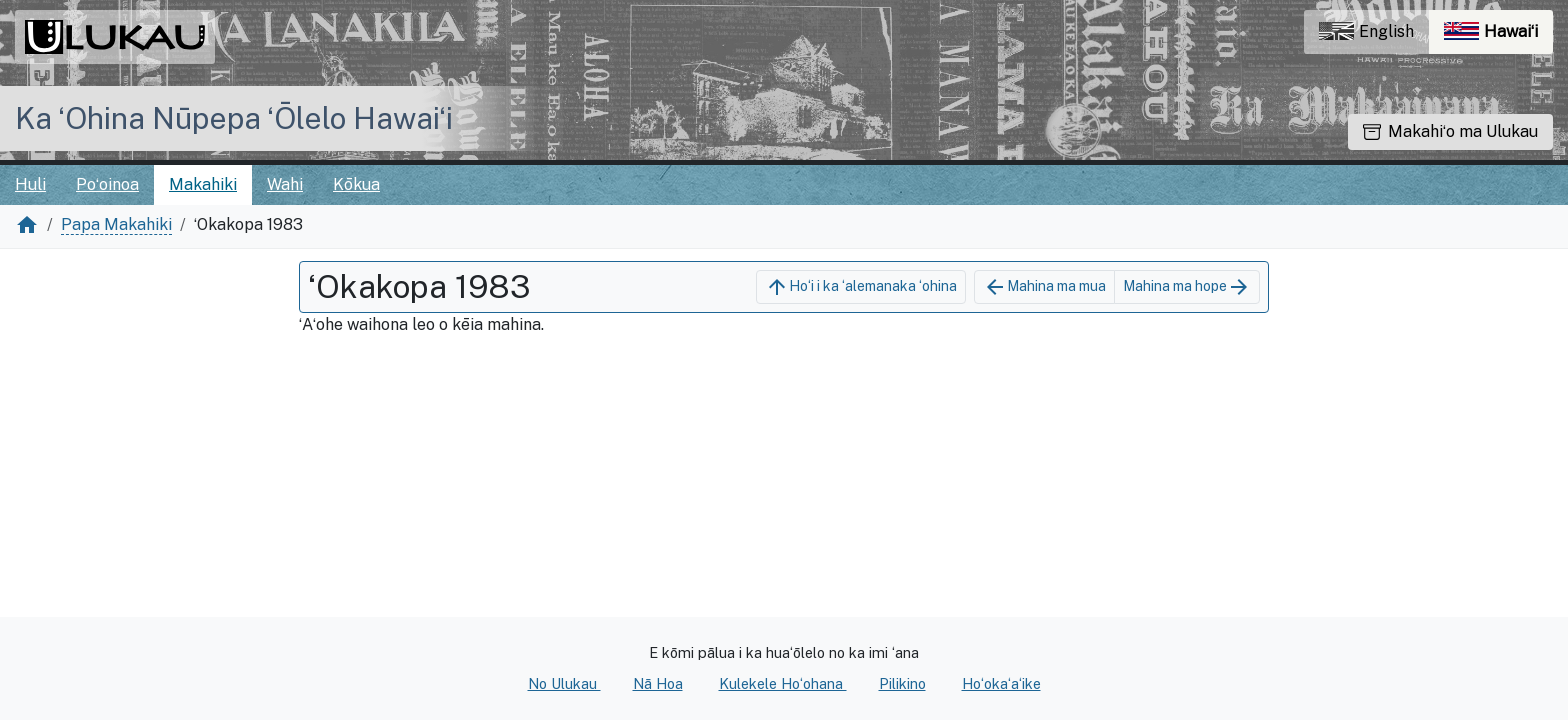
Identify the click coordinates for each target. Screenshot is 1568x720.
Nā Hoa (658, 683)
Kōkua (356, 184)
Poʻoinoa (107, 184)
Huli (30, 184)
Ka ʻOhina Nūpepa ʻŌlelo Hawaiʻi (234, 118)
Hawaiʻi (1498, 36)
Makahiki (203, 184)
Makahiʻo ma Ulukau (1450, 131)
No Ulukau (564, 683)
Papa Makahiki (116, 224)
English (1366, 31)
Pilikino (902, 683)
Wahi (285, 184)
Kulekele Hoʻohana (783, 683)
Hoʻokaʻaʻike (1001, 683)
